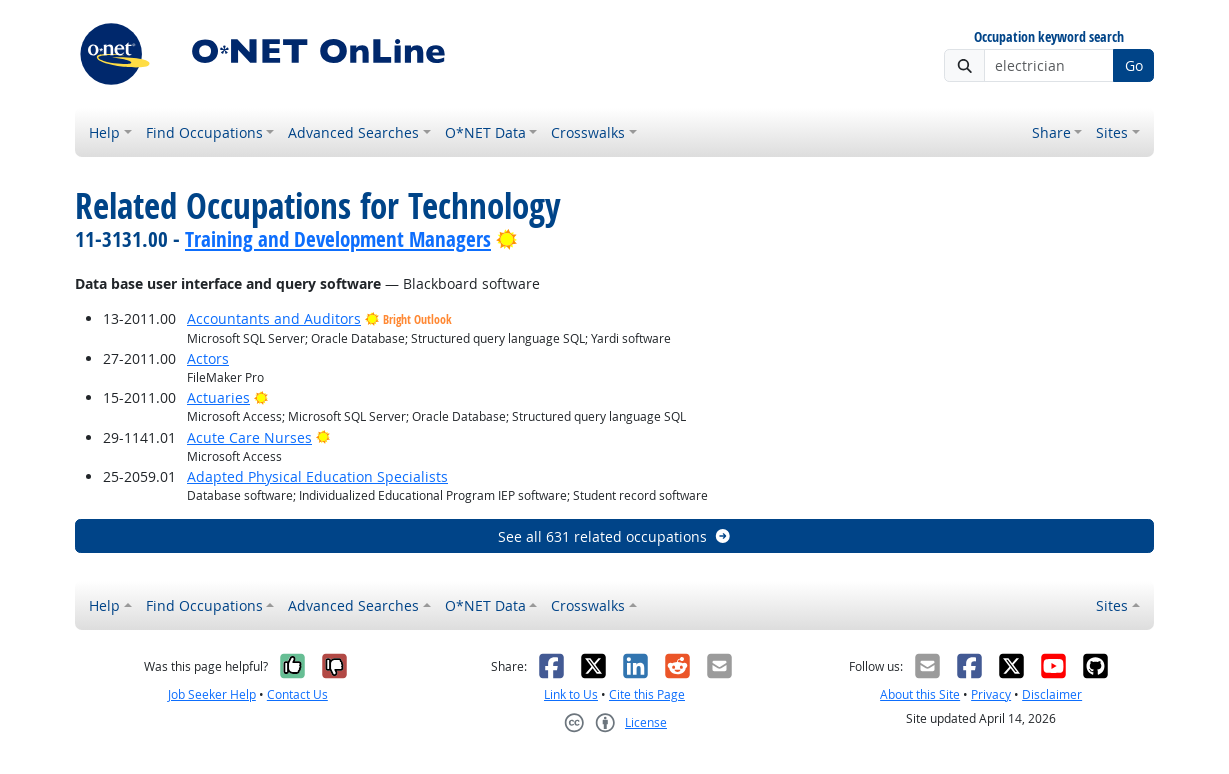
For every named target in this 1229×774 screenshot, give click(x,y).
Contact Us (297, 694)
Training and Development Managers (338, 239)
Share (1051, 132)
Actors (208, 358)
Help (104, 132)
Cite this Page (647, 694)
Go (1134, 65)
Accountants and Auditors (274, 318)
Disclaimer (1052, 694)
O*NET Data (485, 132)
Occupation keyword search (1049, 37)
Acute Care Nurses (249, 437)
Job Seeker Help (212, 694)
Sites (1112, 132)
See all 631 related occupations (615, 536)
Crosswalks (588, 132)
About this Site (920, 694)
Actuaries (218, 397)
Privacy (991, 694)
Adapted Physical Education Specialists (317, 476)
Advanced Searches (353, 132)
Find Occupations (204, 132)
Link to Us (571, 694)
